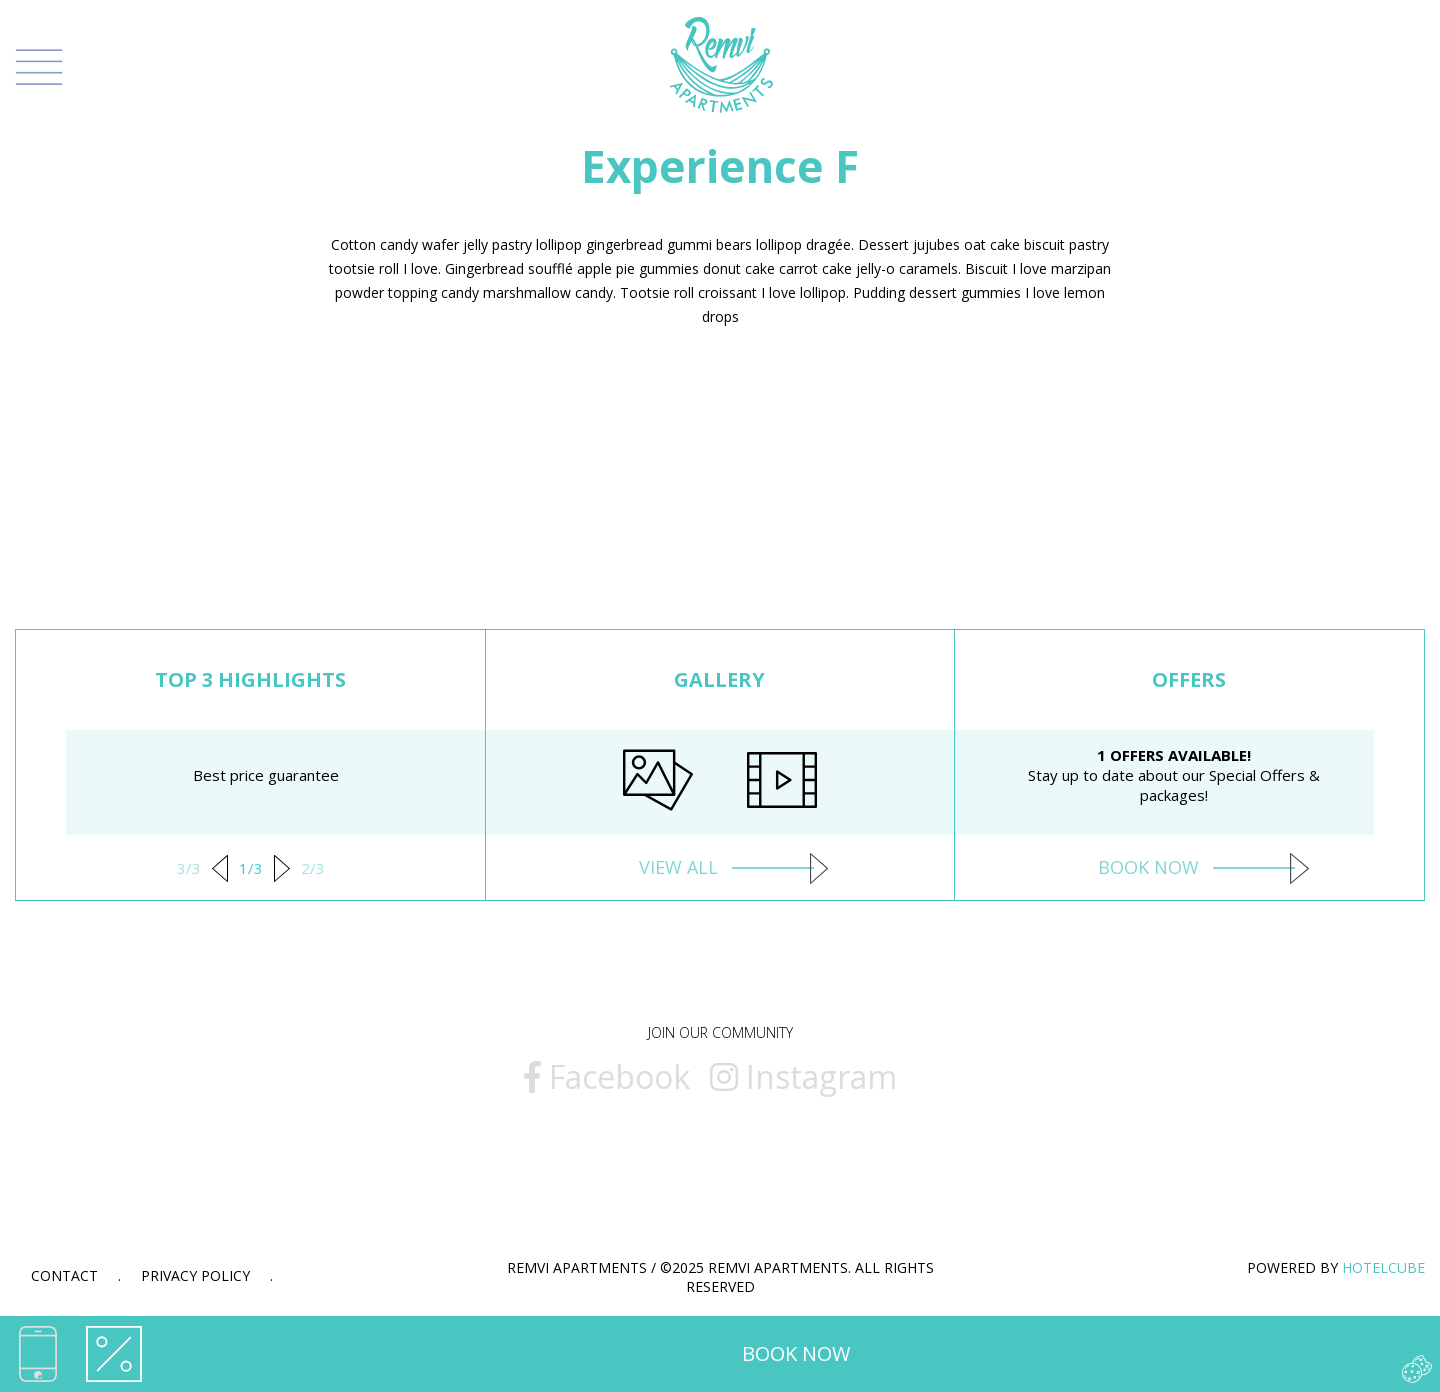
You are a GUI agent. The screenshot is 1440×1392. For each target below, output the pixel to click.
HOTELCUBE (1383, 1267)
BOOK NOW (796, 1353)
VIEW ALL (719, 867)
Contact (64, 1275)
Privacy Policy (195, 1275)
